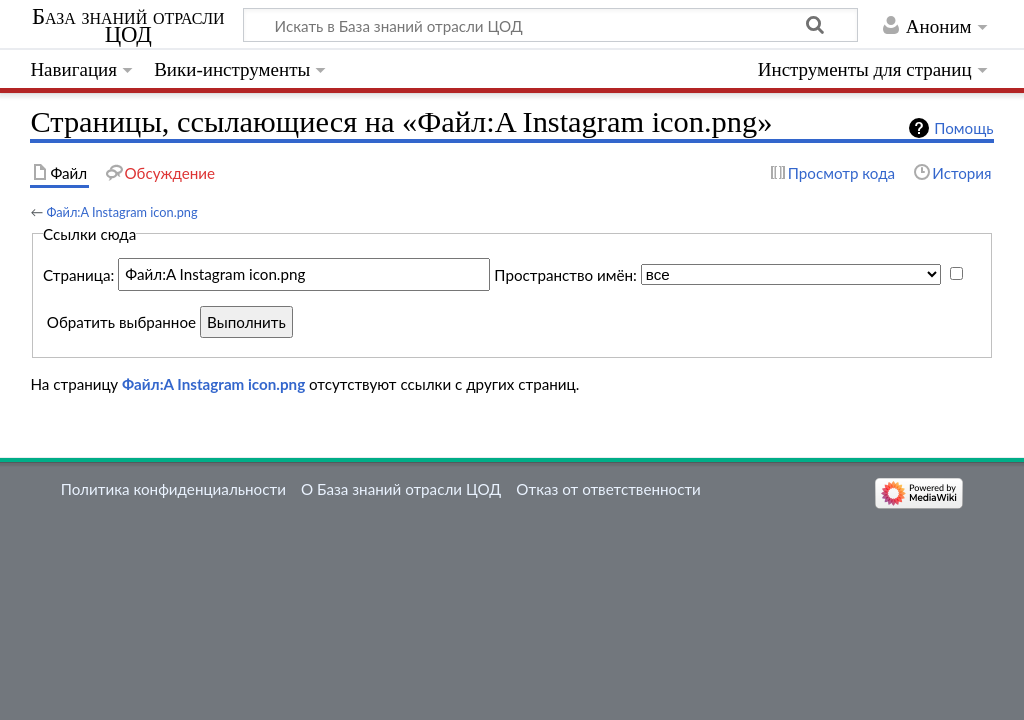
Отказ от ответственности (608, 489)
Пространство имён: (565, 274)
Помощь (963, 128)
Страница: (78, 274)
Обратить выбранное (121, 322)
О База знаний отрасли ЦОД (401, 489)
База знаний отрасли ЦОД (128, 26)
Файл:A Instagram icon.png (121, 212)
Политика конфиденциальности (173, 489)
